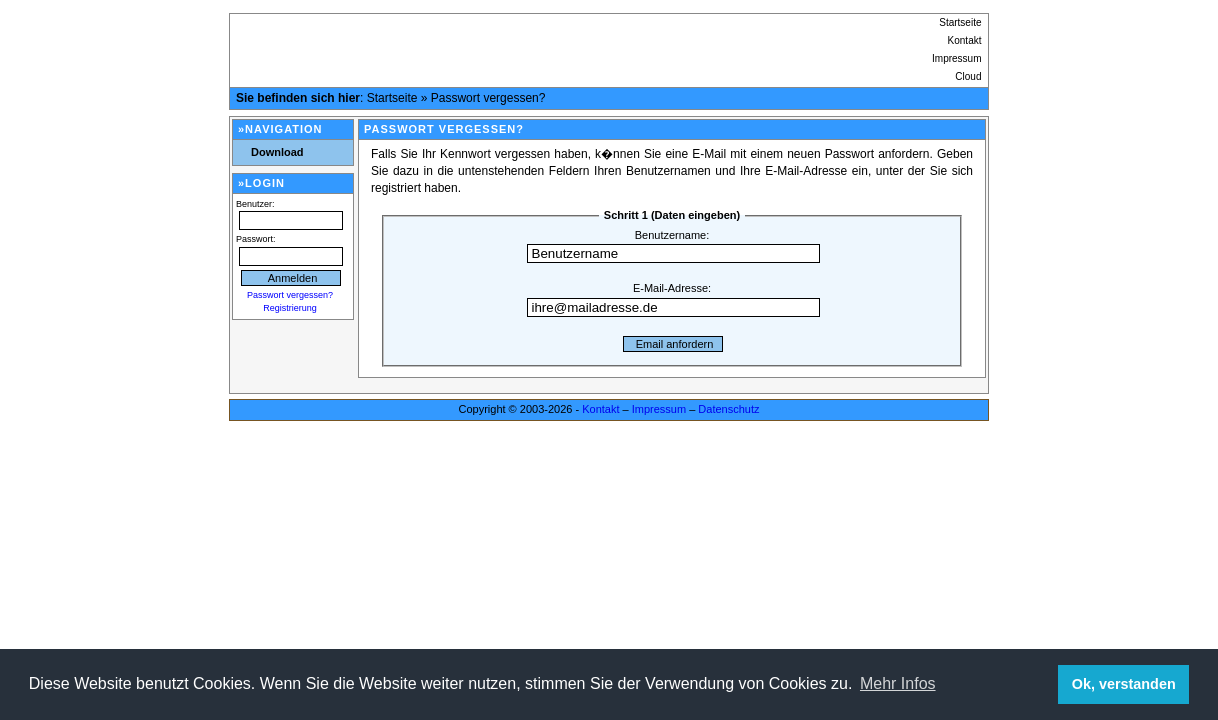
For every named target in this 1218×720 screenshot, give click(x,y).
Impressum (956, 58)
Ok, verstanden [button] (1124, 684)
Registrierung (290, 308)
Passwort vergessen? (488, 98)
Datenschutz (728, 409)
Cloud (968, 76)
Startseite (960, 22)
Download (277, 152)
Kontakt (965, 40)
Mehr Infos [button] (898, 683)
